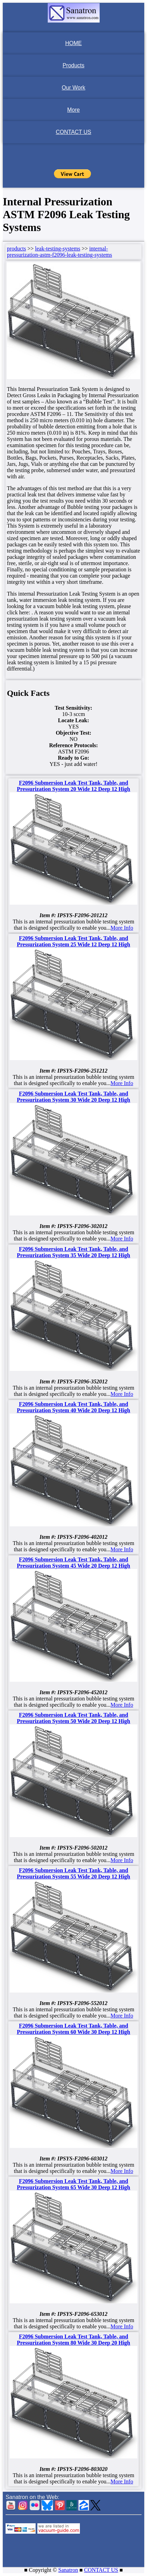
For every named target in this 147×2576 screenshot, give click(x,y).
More (73, 110)
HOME (73, 43)
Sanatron (68, 2570)
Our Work (73, 88)
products (16, 248)
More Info (122, 928)
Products (73, 65)
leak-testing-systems (57, 248)
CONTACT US (73, 132)
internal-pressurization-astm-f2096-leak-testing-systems (59, 252)
